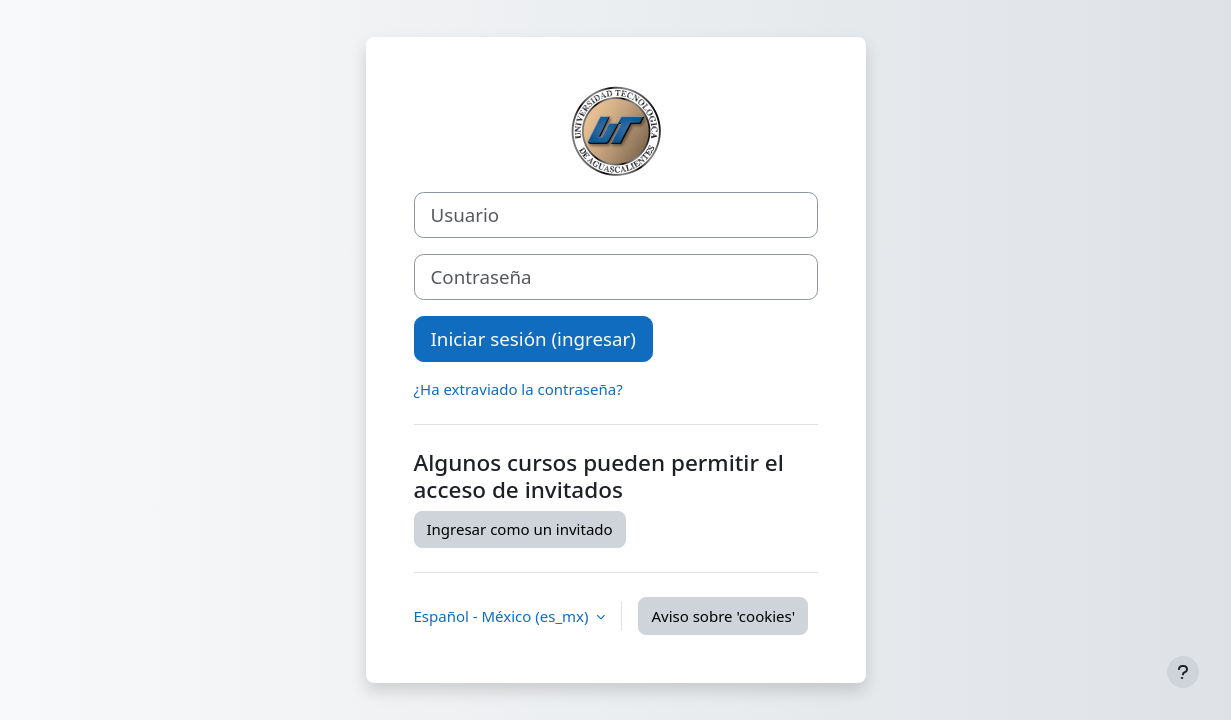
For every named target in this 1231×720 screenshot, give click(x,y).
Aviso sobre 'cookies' (723, 616)
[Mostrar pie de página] (1183, 672)
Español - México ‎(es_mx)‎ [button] (503, 616)
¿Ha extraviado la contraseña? (518, 389)
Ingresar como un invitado (520, 529)
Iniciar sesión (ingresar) (533, 338)
